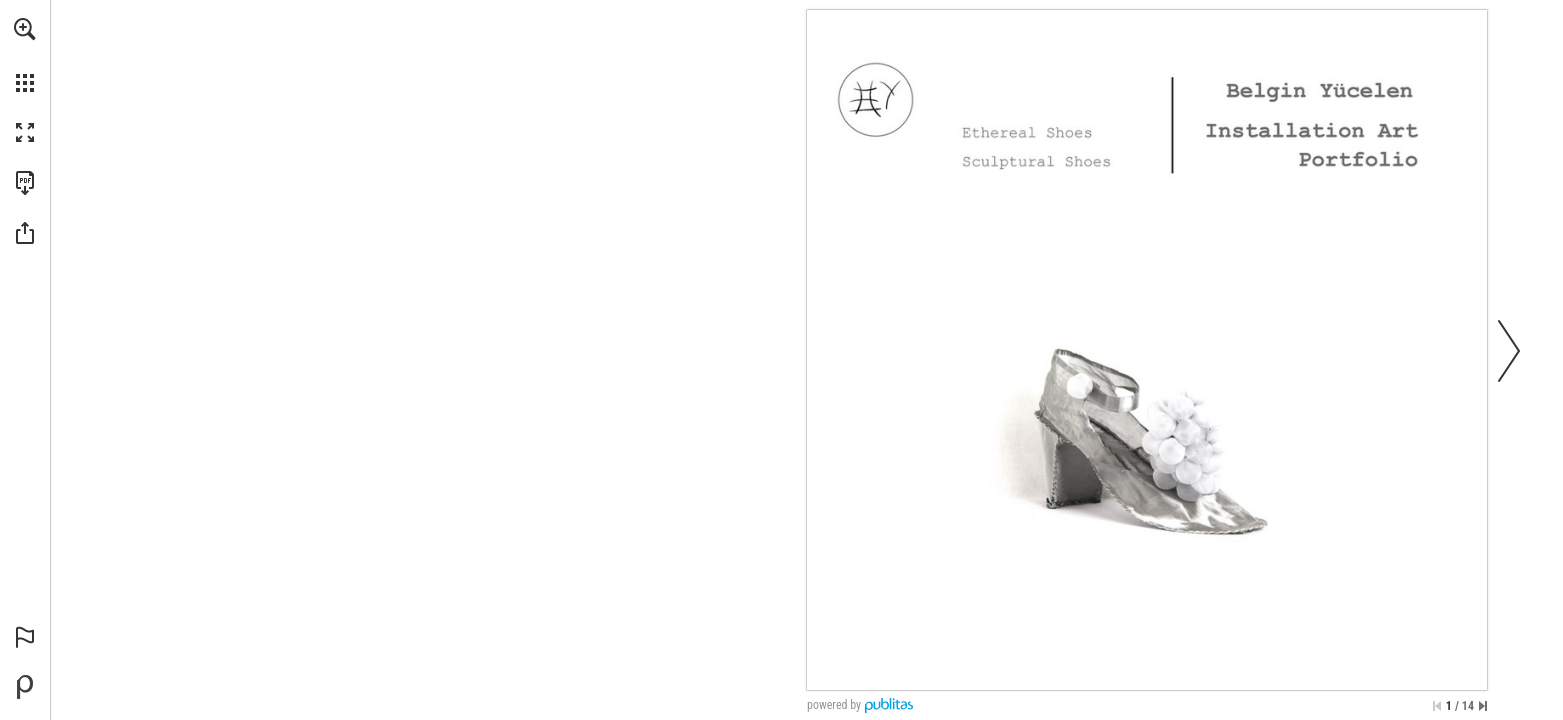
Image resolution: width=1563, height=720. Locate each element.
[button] (25, 29)
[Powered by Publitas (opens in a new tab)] (25, 687)
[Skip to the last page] (1483, 706)
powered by (834, 705)
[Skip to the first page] (1437, 706)
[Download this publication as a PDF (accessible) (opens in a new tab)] (25, 183)
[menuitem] (25, 55)
